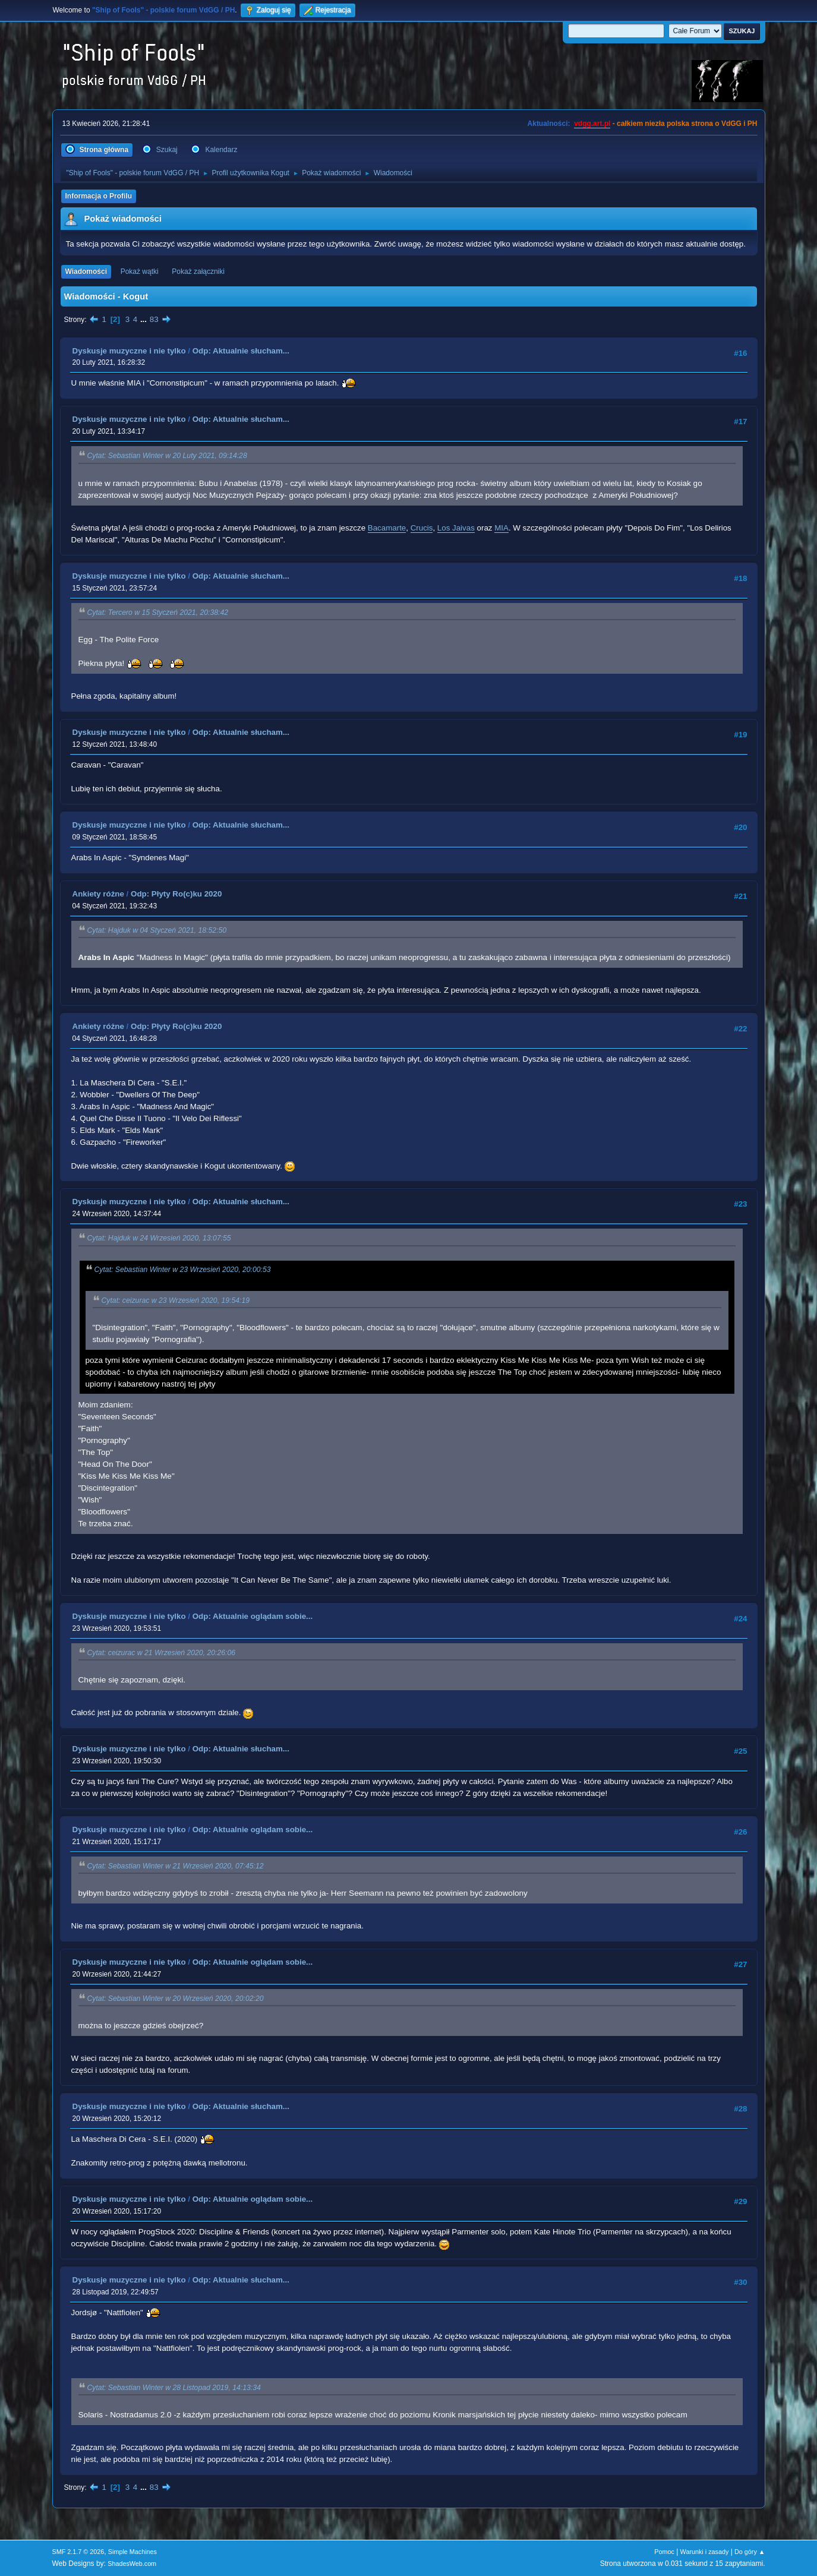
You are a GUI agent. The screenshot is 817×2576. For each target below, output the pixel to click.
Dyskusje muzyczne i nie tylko (129, 350)
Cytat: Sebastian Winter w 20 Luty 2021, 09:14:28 (167, 456)
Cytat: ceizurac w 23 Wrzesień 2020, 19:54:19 (176, 1300)
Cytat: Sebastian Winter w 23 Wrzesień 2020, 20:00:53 (182, 1269)
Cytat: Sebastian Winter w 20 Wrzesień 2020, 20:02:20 (175, 1998)
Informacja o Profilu (99, 196)
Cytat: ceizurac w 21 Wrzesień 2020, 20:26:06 (161, 1653)
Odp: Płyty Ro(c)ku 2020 (176, 893)
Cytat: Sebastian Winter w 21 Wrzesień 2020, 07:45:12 (175, 1866)
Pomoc (664, 2551)
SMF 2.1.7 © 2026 (78, 2551)
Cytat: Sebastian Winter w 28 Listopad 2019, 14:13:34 (174, 2388)
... (144, 319)
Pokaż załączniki (198, 271)
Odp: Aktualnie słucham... (241, 350)
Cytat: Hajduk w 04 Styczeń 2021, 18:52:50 (157, 930)
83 (154, 319)
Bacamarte (387, 527)
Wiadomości (86, 271)
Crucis (422, 527)
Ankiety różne (98, 893)
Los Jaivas (456, 527)
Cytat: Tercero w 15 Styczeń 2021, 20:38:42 (158, 612)
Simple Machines (132, 2551)
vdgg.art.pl (592, 123)
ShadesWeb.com (132, 2563)
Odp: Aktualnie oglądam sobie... (253, 1616)
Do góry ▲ (749, 2551)
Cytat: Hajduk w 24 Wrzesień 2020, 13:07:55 (159, 1239)
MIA (501, 527)
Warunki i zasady (704, 2551)
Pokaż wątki (140, 271)
